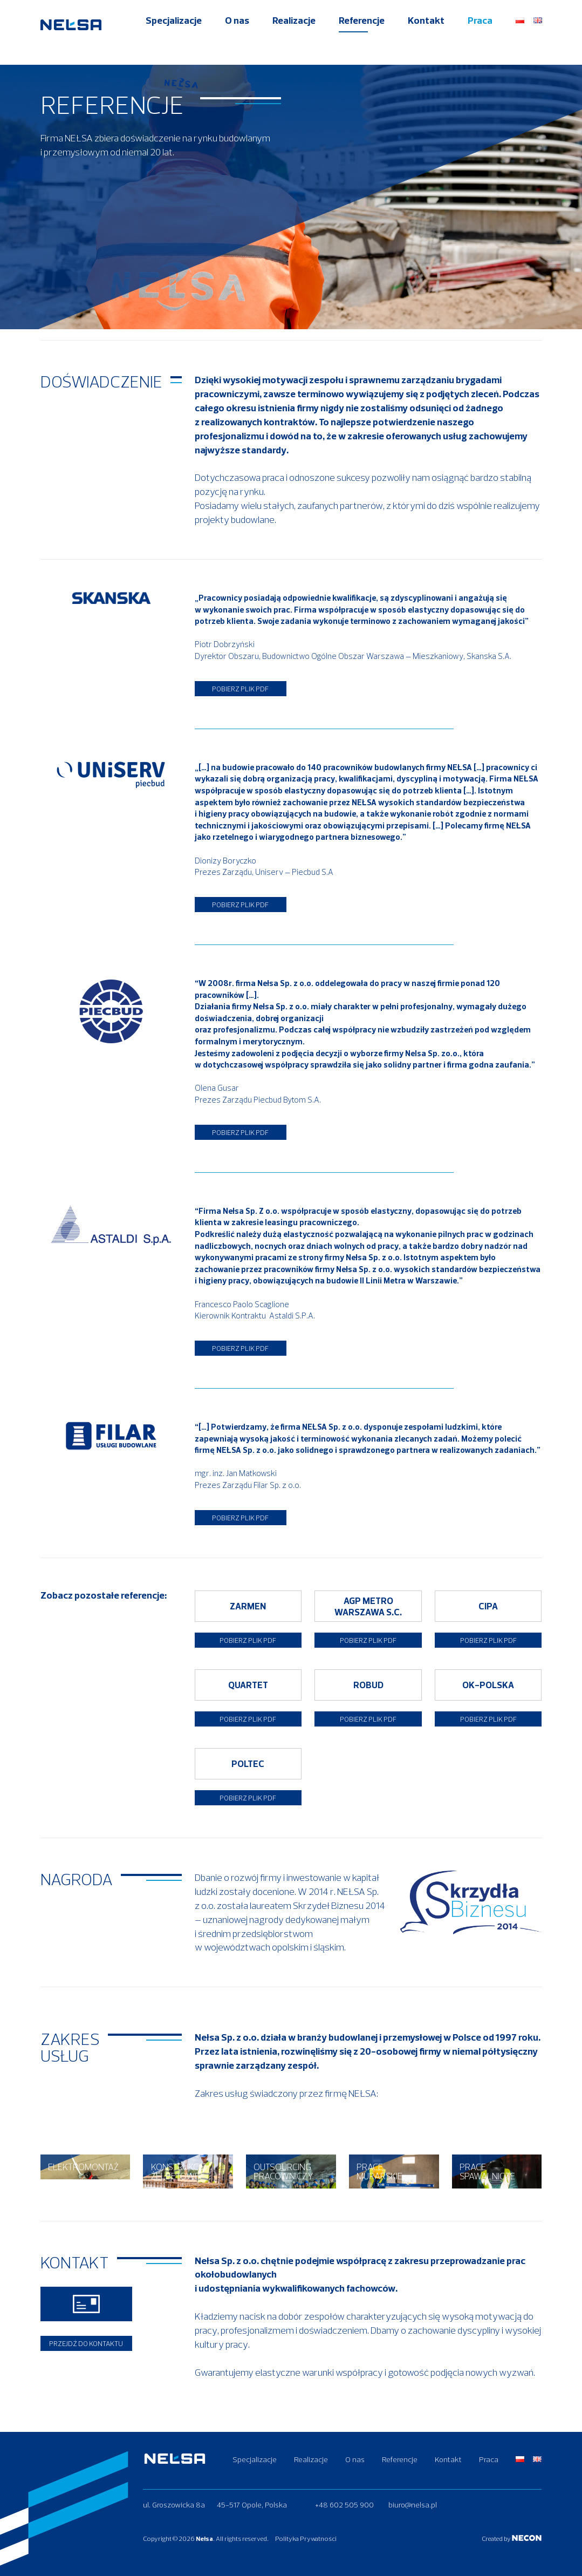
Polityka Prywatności (316, 2538)
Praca (480, 38)
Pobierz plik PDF (240, 681)
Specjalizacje (174, 38)
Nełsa (204, 2538)
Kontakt (426, 38)
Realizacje (294, 38)
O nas (237, 38)
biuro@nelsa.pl (412, 2505)
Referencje (362, 38)
